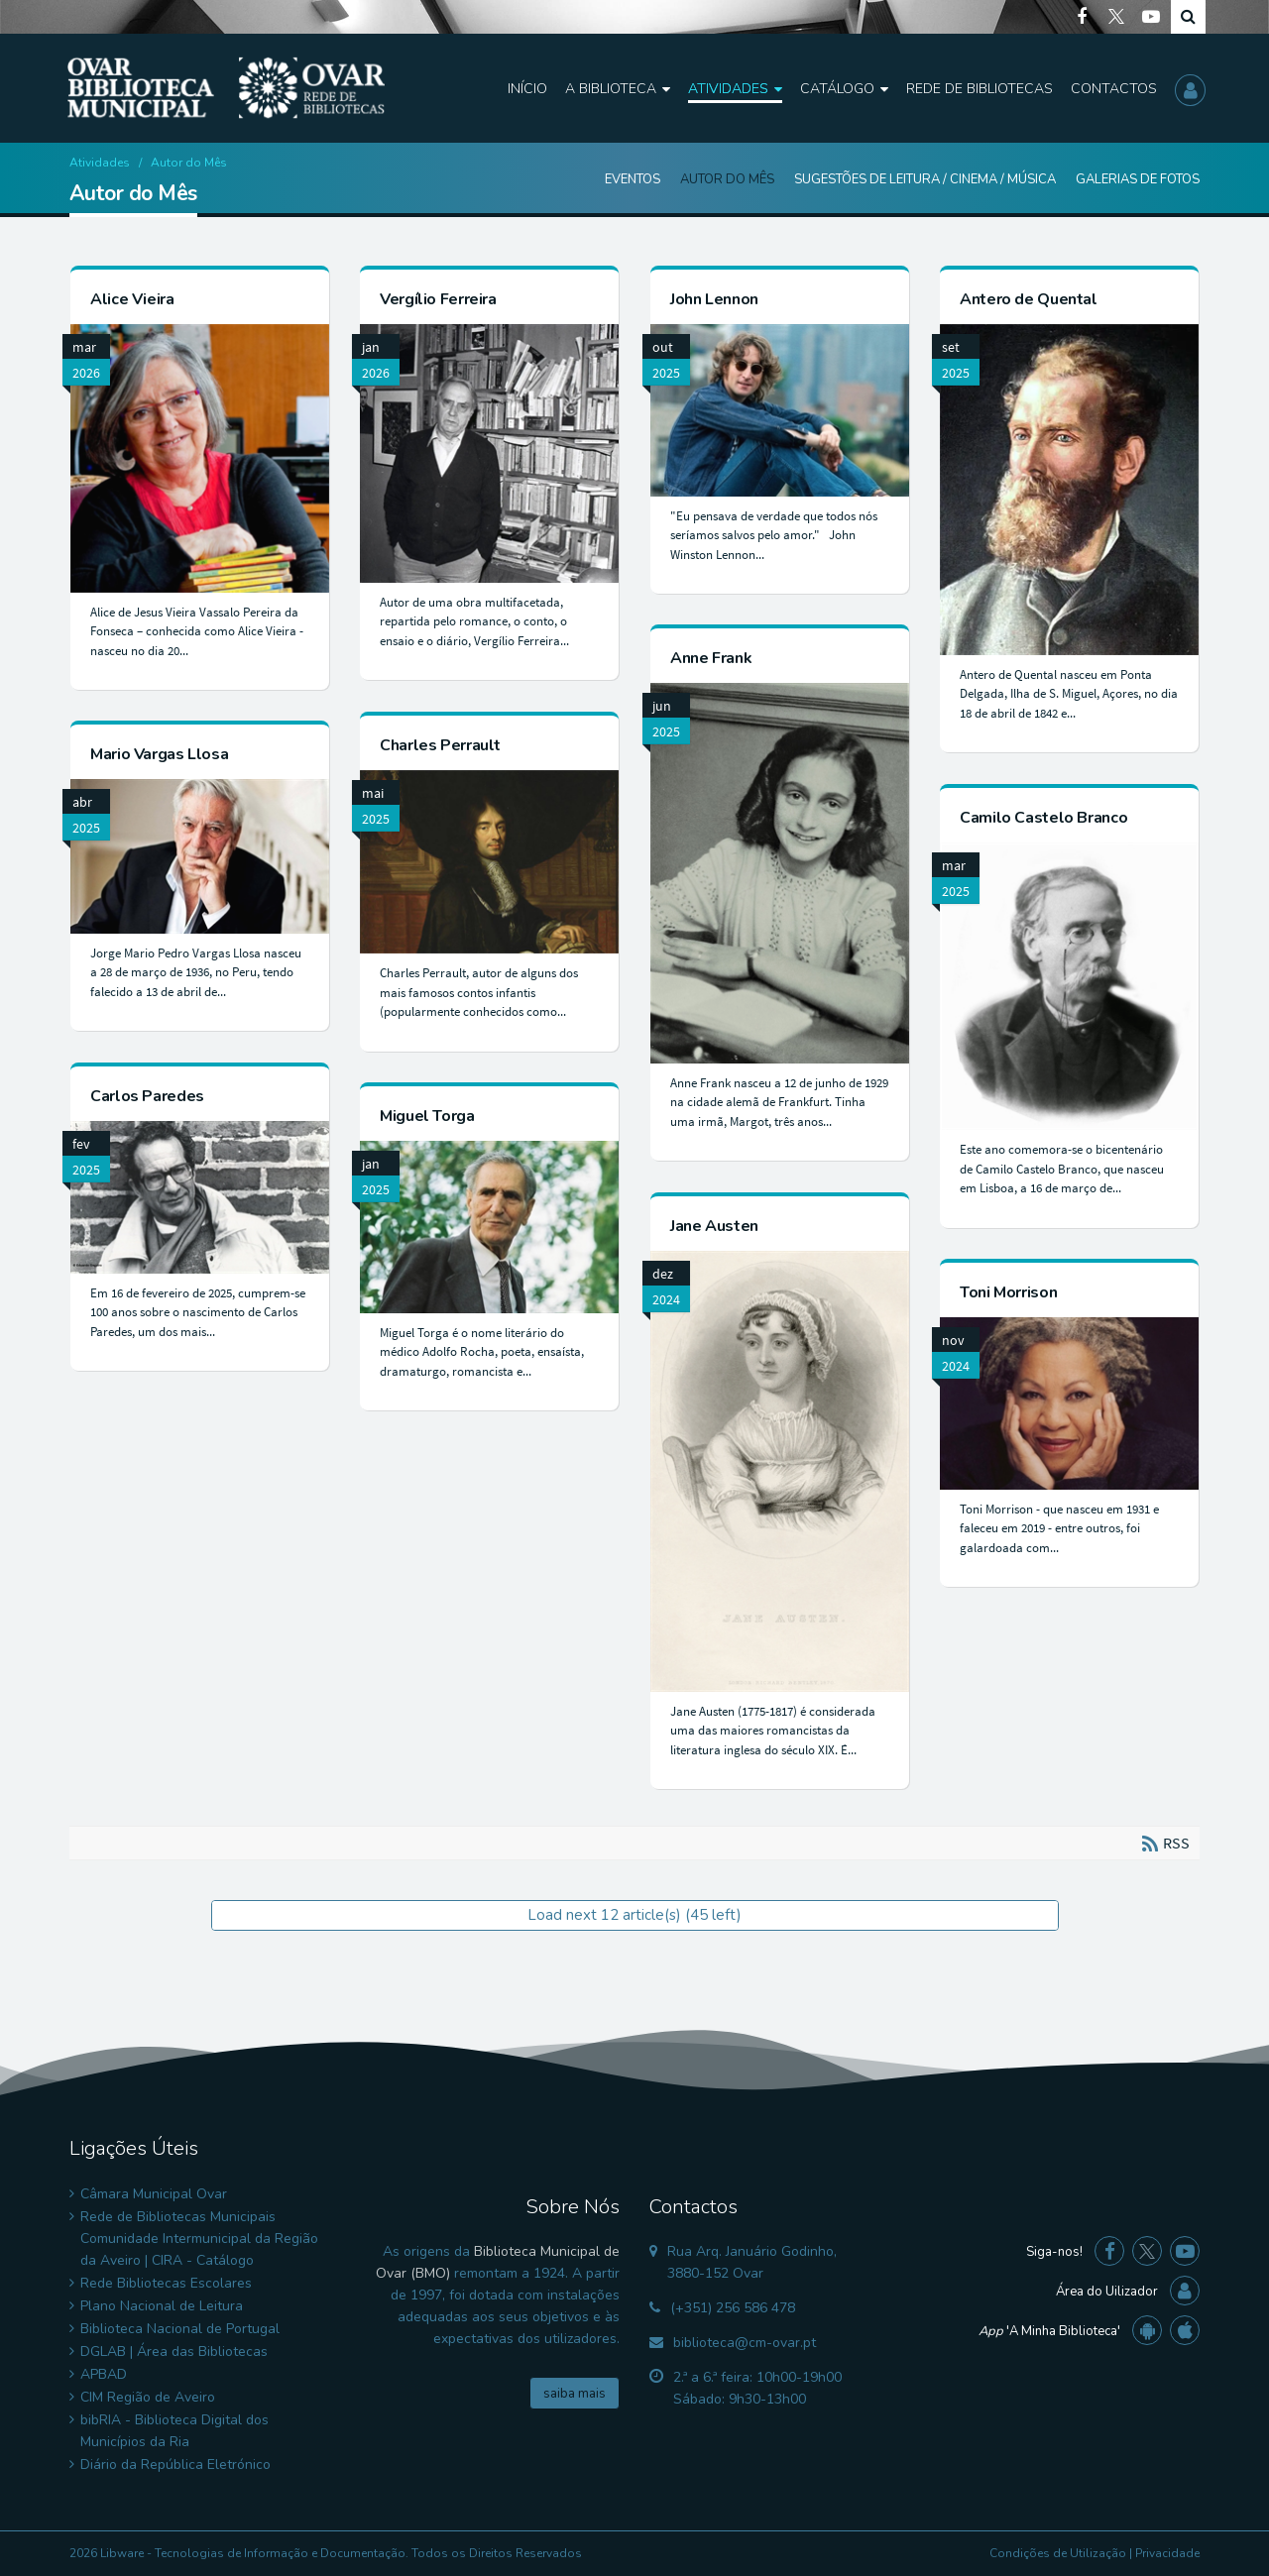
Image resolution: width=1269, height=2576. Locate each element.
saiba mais (574, 2394)
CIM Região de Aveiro (147, 2397)
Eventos (632, 179)
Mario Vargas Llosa (159, 754)
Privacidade (1167, 2553)
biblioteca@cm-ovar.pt (744, 2342)
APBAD (103, 2374)
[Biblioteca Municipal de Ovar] (226, 88)
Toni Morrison (1008, 1292)
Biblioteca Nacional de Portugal (180, 2328)
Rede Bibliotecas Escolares (166, 2283)
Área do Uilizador (1107, 2291)
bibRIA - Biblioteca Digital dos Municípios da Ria (174, 2430)
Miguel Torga (427, 1116)
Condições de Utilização (1057, 2553)
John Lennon (714, 299)
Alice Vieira (132, 299)
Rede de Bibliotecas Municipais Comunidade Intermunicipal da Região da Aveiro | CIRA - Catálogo (199, 2238)
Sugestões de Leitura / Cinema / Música (925, 179)
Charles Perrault (440, 745)
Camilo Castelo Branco (1043, 818)
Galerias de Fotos (1138, 179)
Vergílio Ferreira (438, 299)
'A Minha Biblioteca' (1049, 2331)
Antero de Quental (1028, 299)
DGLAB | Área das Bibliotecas (174, 2351)
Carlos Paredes (147, 1096)
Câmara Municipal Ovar (153, 2193)
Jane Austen (714, 1226)
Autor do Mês (727, 179)
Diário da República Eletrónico (175, 2464)
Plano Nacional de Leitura (161, 2305)
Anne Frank (710, 658)
